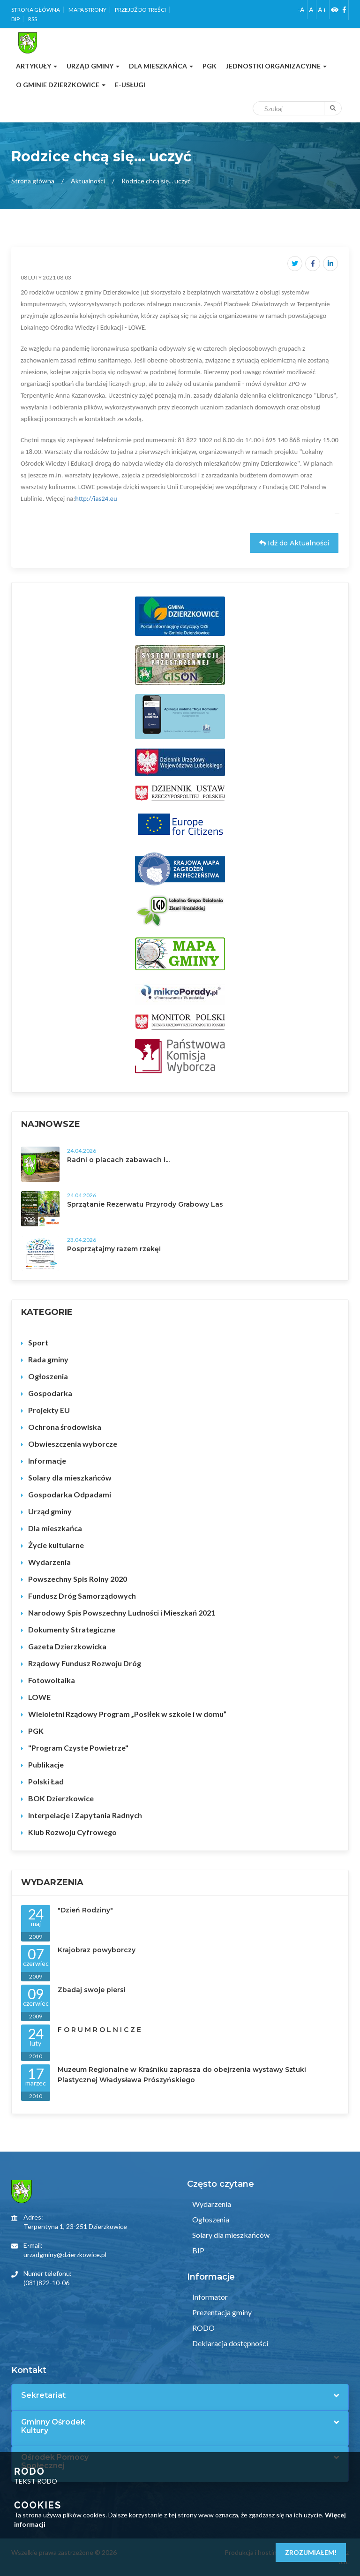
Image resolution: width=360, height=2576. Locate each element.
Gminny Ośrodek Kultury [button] (53, 2426)
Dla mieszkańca (55, 1528)
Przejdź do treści (140, 9)
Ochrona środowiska (64, 1426)
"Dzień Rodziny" (85, 1910)
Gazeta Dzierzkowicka (67, 1646)
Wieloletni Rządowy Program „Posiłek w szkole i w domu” (127, 1713)
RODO (203, 2327)
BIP (15, 19)
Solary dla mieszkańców (70, 1477)
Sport (38, 1342)
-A (301, 10)
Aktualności (88, 181)
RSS (32, 19)
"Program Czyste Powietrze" (78, 1747)
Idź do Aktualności (294, 543)
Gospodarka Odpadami (69, 1494)
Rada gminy (48, 1359)
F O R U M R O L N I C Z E (99, 2029)
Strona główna (35, 9)
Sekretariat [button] (43, 2395)
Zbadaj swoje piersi (92, 1990)
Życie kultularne (56, 1545)
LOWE (39, 1696)
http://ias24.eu (96, 498)
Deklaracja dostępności (229, 2343)
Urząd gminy (50, 1511)
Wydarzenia (49, 1561)
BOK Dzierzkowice (61, 1798)
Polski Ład (46, 1781)
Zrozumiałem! (311, 2552)
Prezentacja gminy (221, 2312)
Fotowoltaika (51, 1680)
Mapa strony (87, 9)
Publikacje (46, 1764)
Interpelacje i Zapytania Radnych (85, 1815)
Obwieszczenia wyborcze (72, 1443)
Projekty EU (49, 1409)
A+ (322, 10)
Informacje (47, 1460)
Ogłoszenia (48, 1376)
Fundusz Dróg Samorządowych (82, 1595)
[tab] (180, 2395)
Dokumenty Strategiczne (71, 1629)
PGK (36, 1730)
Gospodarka (50, 1393)
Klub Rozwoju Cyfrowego (72, 1832)
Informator (209, 2296)
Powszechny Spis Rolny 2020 (77, 1578)
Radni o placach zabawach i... (118, 1160)
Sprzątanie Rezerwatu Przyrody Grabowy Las (145, 1204)
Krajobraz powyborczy (96, 1950)
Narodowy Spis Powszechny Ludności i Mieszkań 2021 (121, 1612)
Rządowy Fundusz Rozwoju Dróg (84, 1663)
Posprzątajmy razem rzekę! (114, 1249)
